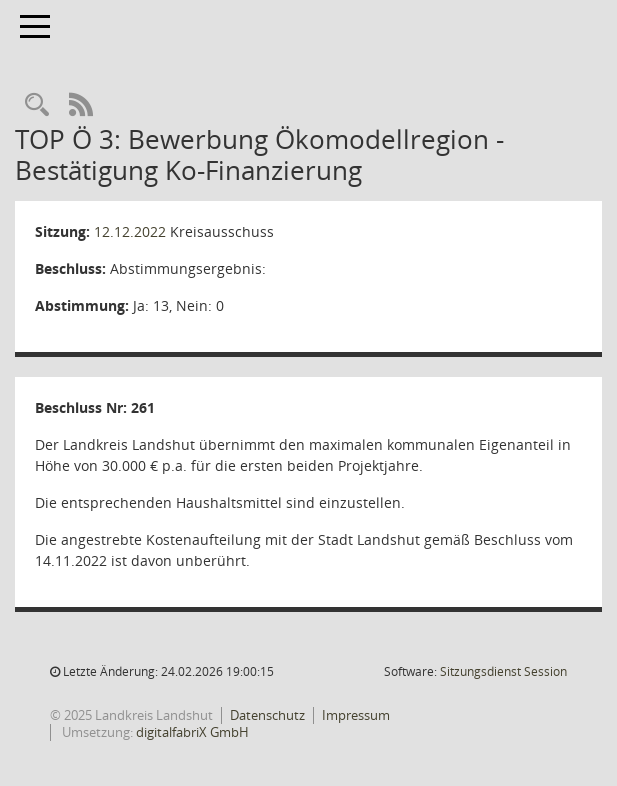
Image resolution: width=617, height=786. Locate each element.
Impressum (356, 715)
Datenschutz (267, 715)
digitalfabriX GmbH (192, 732)
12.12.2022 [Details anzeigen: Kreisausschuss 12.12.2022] (130, 231)
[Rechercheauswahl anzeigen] (37, 105)
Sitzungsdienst (503, 671)
